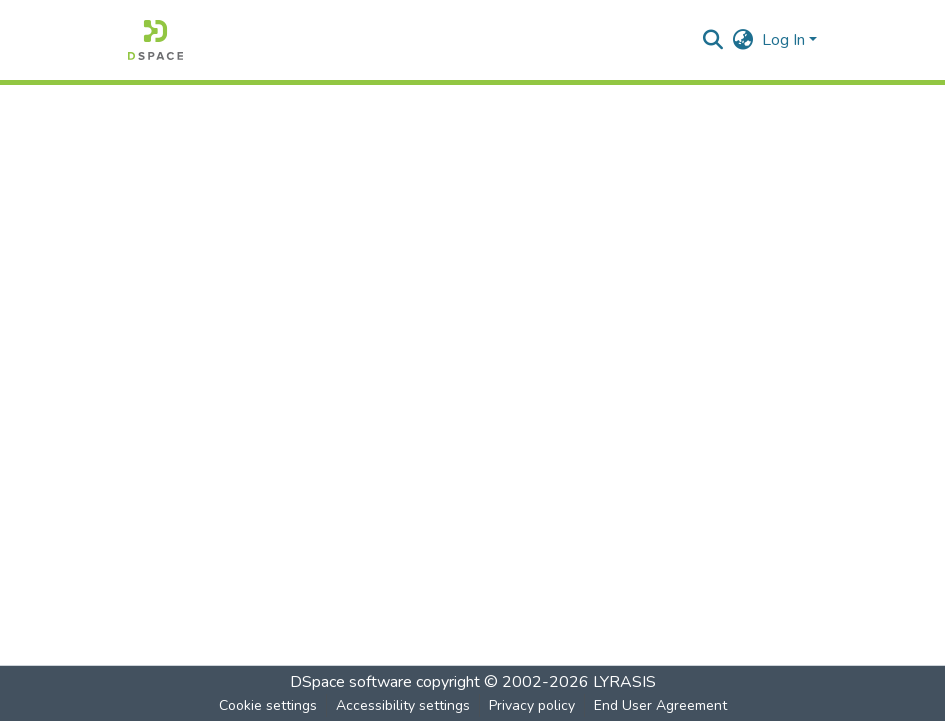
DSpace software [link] (351, 682)
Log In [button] (785, 40)
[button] (155, 40)
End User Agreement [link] (660, 705)
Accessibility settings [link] (403, 705)
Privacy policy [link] (532, 705)
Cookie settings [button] (268, 705)
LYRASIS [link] (624, 682)
